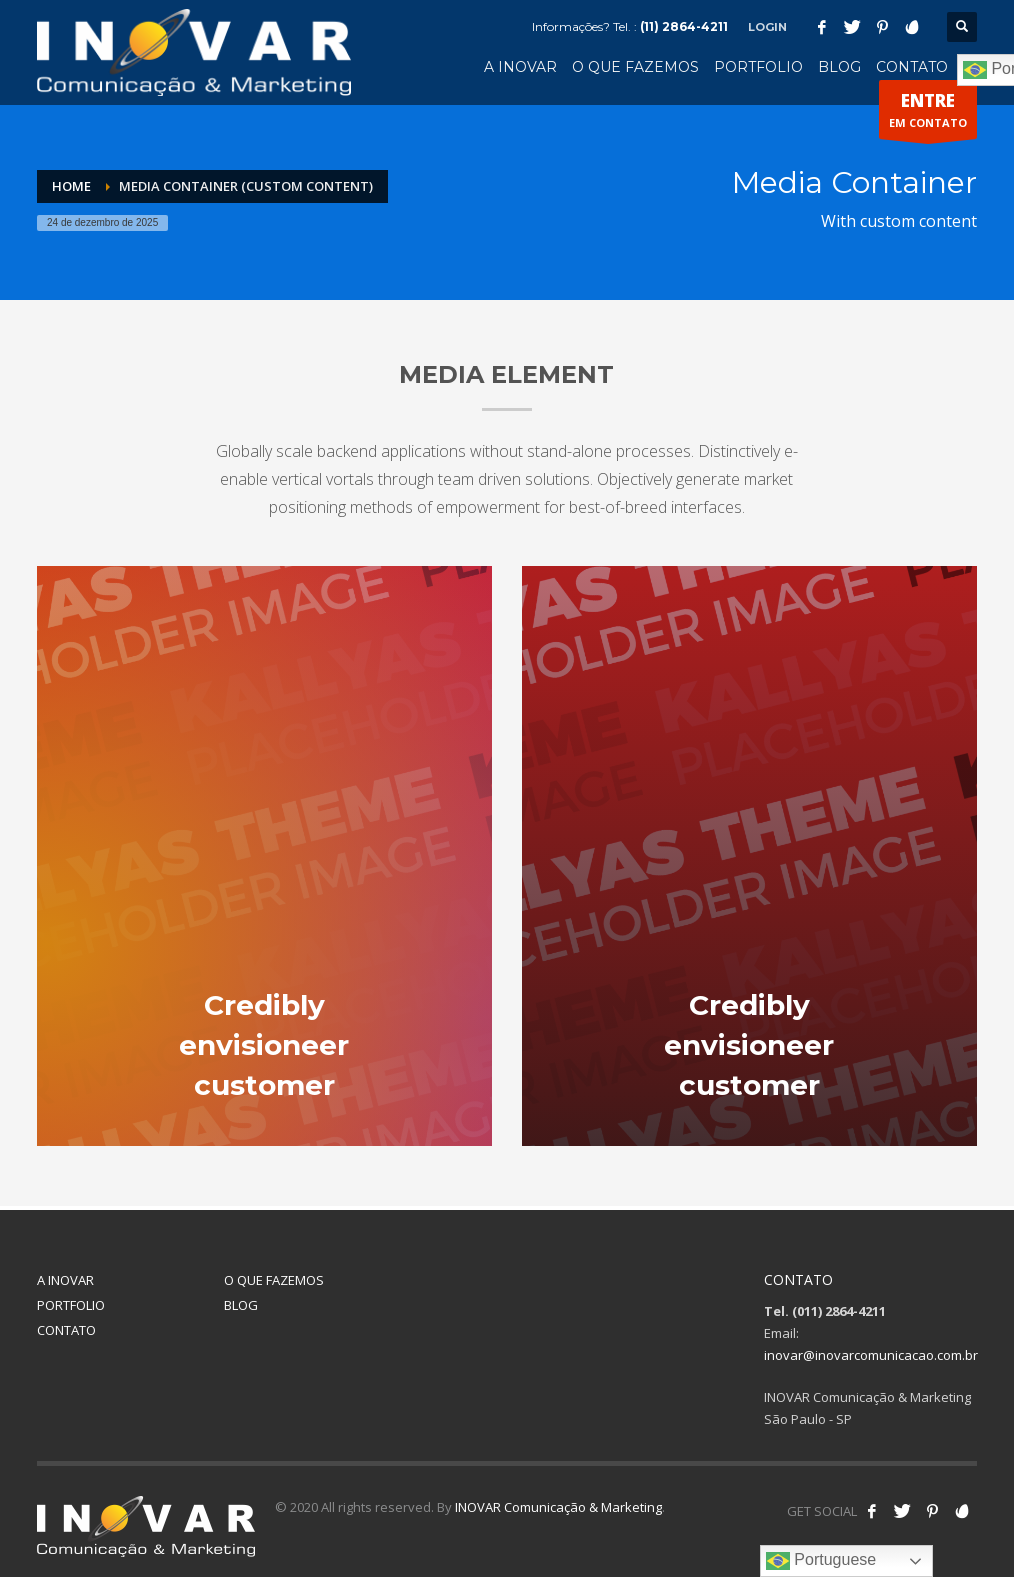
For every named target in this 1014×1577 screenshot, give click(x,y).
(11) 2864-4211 (684, 26)
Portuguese (821, 1561)
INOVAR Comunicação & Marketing (558, 1507)
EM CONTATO (928, 114)
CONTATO (66, 1330)
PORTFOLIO (71, 1305)
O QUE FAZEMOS (274, 1280)
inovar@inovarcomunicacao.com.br (871, 1355)
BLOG (241, 1305)
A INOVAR (65, 1280)
